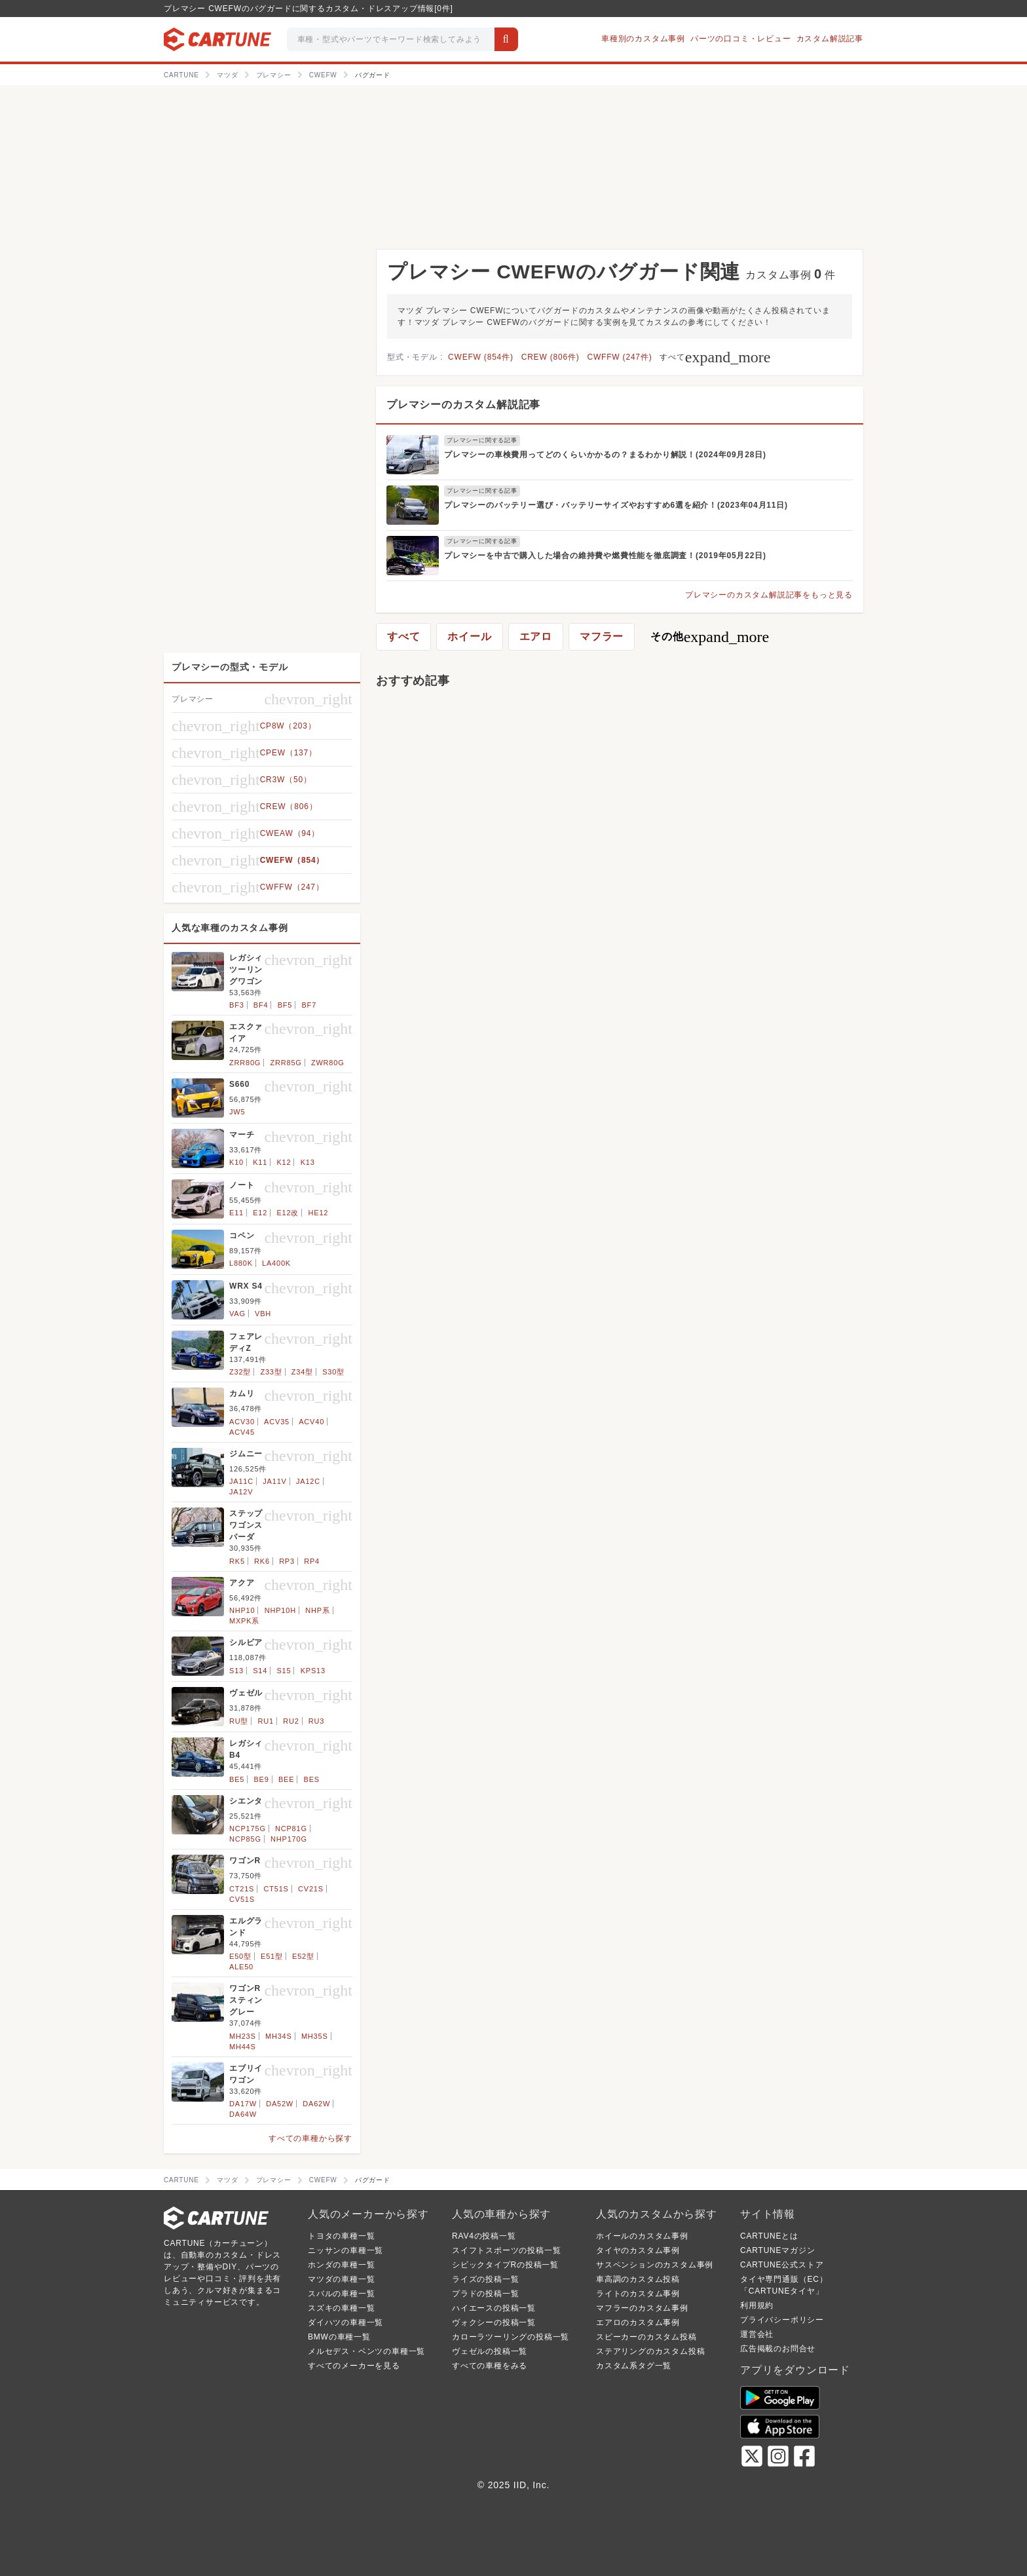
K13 (308, 1162)
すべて (715, 357)
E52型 (303, 1956)
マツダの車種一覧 (341, 2279)
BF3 (236, 1005)
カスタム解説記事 (829, 38)
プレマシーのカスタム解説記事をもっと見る (769, 594)
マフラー (602, 636)
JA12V (241, 1492)
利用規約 (757, 2305)
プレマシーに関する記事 (482, 440)
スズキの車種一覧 (341, 2308)
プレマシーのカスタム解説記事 (463, 404)
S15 (283, 1671)
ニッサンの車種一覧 (345, 2250)
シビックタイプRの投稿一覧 (505, 2264)
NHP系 (317, 1610)
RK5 (237, 1561)
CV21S (311, 1889)
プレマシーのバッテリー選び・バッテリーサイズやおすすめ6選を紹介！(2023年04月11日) (616, 505)
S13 (236, 1671)
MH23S (242, 2036)
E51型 (272, 1956)
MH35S (314, 2036)
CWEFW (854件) (481, 357)
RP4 (312, 1561)
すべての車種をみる (489, 2365)
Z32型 (240, 1372)
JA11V (274, 1481)
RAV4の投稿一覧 (484, 2236)
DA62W (316, 2104)
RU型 (238, 1721)
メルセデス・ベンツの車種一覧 (366, 2351)
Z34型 (302, 1372)
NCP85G (245, 1839)
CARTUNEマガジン (777, 2250)
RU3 (316, 1721)
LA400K (276, 1263)
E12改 (287, 1213)
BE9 (261, 1779)
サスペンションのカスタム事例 (654, 2264)
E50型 (240, 1956)
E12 (260, 1213)
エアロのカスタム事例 (638, 2322)
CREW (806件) (550, 357)
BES (312, 1779)
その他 (709, 636)
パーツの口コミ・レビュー (740, 38)
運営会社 (757, 2334)
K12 (283, 1162)
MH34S (278, 2036)
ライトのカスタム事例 (638, 2293)
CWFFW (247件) (620, 357)
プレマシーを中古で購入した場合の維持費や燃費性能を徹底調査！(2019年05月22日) (605, 555)
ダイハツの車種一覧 (345, 2322)
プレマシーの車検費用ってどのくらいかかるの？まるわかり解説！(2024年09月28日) (605, 454)
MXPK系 (244, 1621)
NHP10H (280, 1610)
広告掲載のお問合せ (777, 2348)
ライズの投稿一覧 (485, 2279)
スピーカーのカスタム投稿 (646, 2336)
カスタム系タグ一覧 (633, 2365)
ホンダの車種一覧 (341, 2264)
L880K (241, 1263)
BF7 (308, 1005)
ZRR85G (285, 1063)
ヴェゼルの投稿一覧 (489, 2351)
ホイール (469, 636)
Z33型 (271, 1372)
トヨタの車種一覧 (341, 2236)
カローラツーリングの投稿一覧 (510, 2336)
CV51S (242, 1899)
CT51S (276, 1889)
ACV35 (276, 1422)
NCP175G (247, 1828)
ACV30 (242, 1422)
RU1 (266, 1721)
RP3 (287, 1561)
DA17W (243, 2104)
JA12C (308, 1481)
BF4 (261, 1005)
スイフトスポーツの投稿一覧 (506, 2250)
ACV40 (311, 1422)
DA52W (279, 2104)
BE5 (236, 1779)
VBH (263, 1313)
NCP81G (291, 1828)
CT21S (241, 1889)
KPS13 (313, 1671)
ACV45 (242, 1432)
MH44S (242, 2047)
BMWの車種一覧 (339, 2336)
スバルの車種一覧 (341, 2293)
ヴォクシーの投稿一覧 (494, 2322)
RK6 (262, 1561)
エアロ (535, 636)
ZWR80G (328, 1063)
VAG (237, 1313)
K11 (260, 1162)
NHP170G (289, 1839)
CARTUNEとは (769, 2236)
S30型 (333, 1372)
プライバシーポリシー (782, 2319)
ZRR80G (245, 1063)
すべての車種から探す (310, 2138)
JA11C (241, 1481)
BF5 (285, 1005)
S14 (260, 1671)
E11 (236, 1213)
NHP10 (242, 1610)
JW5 (237, 1112)
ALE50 (241, 1967)
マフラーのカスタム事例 (642, 2308)
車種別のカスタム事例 (643, 38)
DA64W (243, 2114)
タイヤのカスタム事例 (638, 2250)
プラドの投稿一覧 (485, 2293)
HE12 (318, 1213)
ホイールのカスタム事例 (642, 2236)
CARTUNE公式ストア (781, 2264)
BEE (286, 1779)
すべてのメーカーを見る (354, 2365)
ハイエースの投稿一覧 (494, 2308)
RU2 (291, 1721)
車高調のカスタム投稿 (638, 2279)
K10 (236, 1162)
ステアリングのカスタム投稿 (650, 2351)
